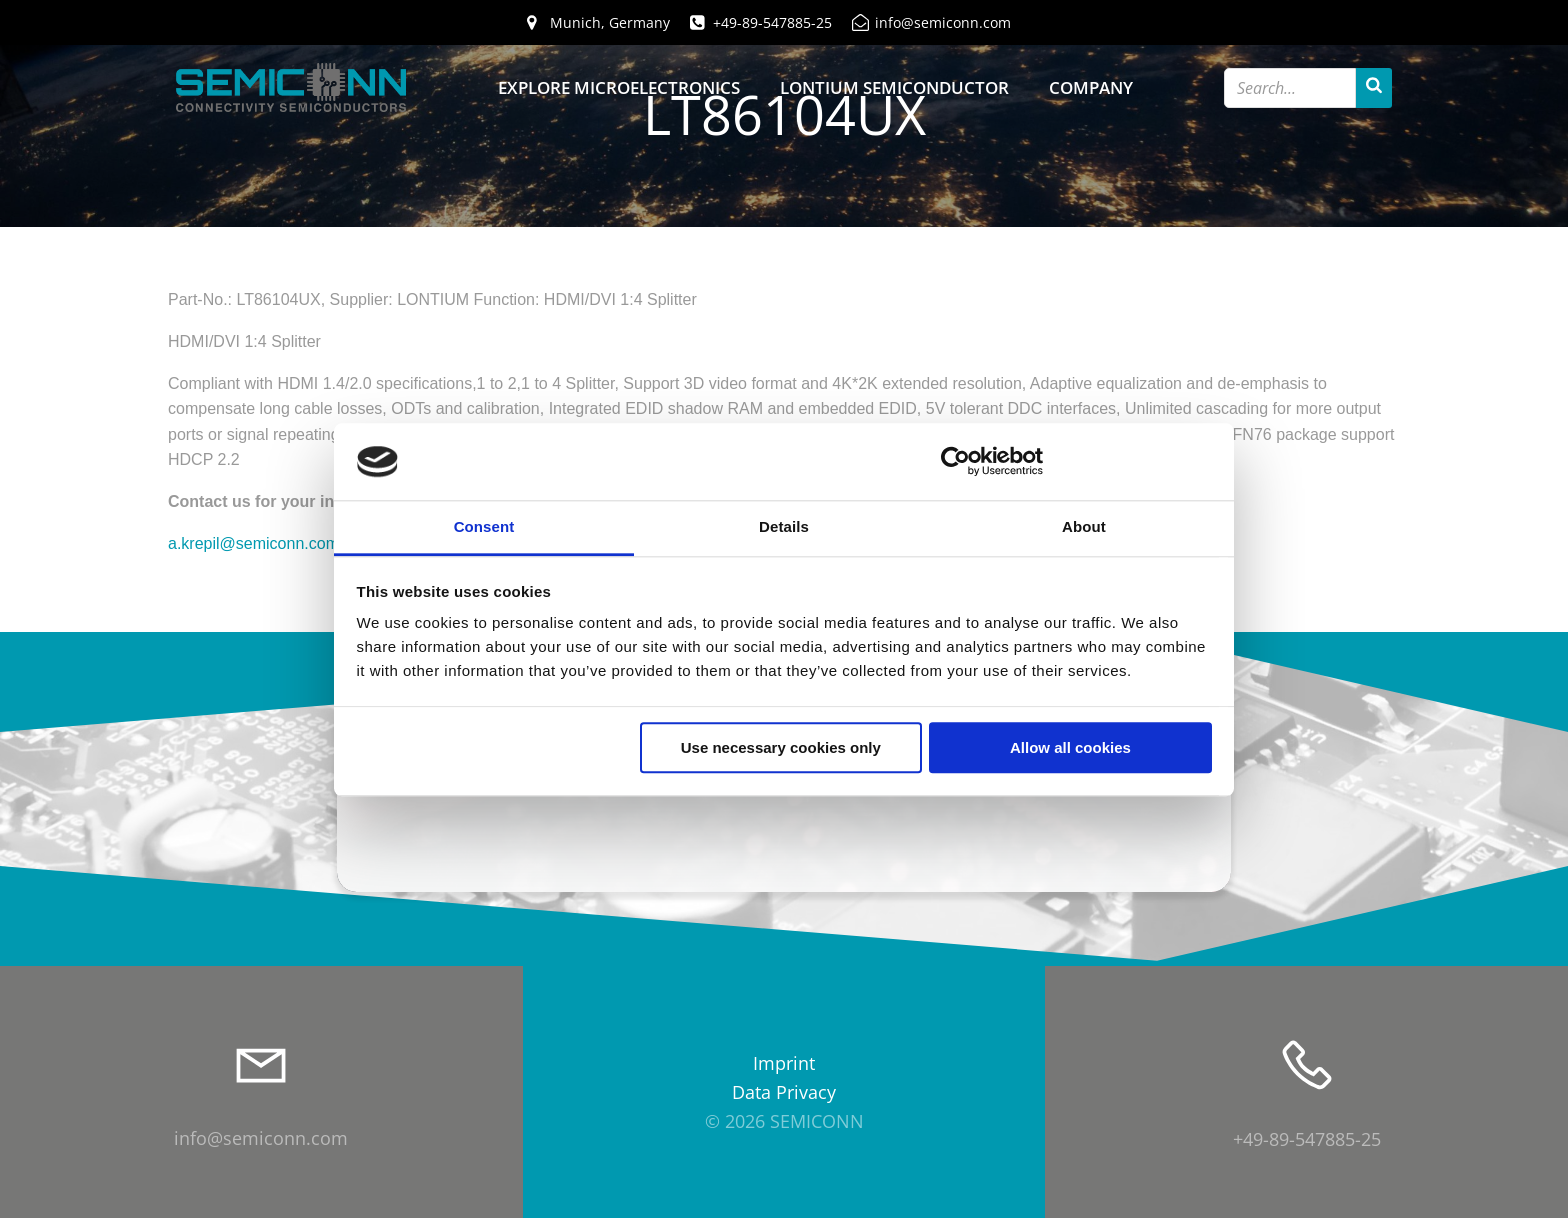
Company (1091, 87)
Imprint (784, 1066)
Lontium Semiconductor (894, 87)
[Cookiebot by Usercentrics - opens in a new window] (955, 462)
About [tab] (1084, 526)
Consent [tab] (484, 526)
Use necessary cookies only (781, 747)
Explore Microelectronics (619, 87)
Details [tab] (784, 526)
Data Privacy (784, 1094)
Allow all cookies (1070, 747)
